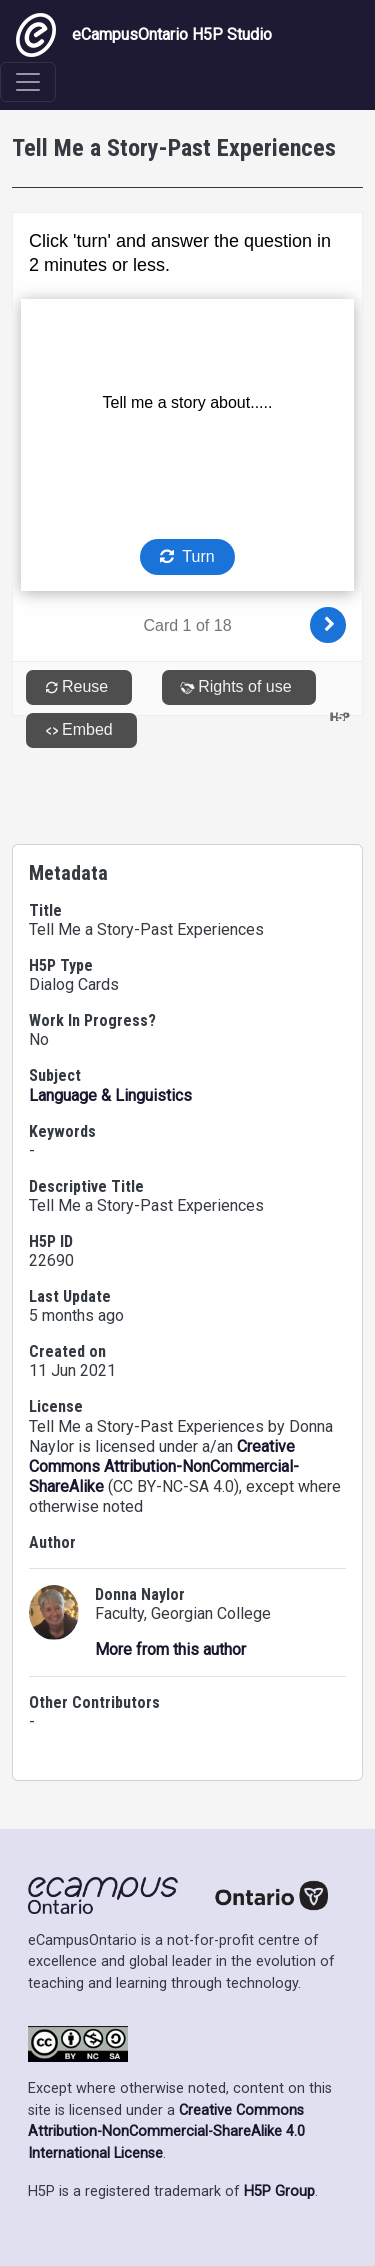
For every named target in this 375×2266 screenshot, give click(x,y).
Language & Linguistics (110, 1095)
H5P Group (279, 2191)
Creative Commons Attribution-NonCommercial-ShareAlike (164, 1466)
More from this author (170, 1649)
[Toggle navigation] (28, 82)
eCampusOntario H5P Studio (144, 35)
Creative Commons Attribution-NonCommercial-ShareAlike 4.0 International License (166, 2132)
